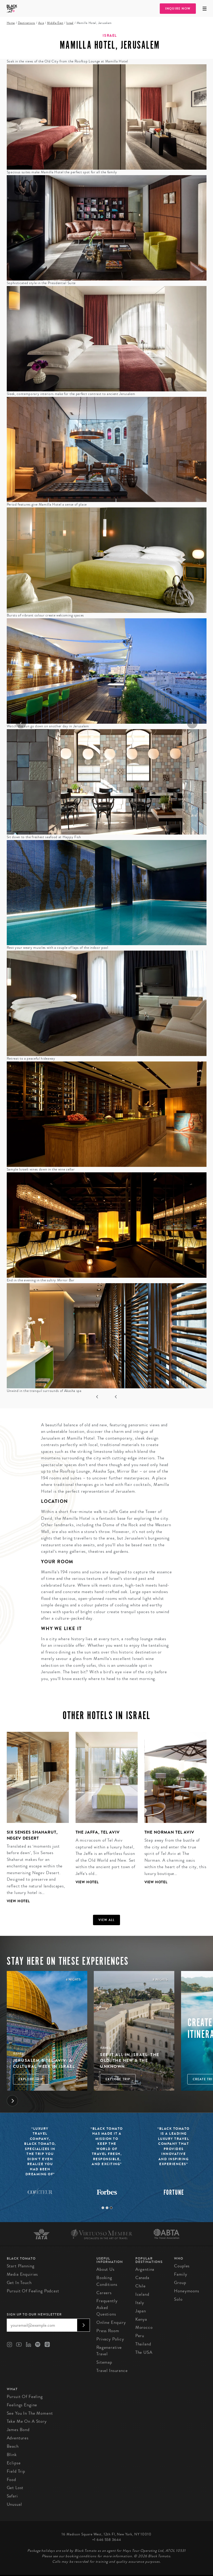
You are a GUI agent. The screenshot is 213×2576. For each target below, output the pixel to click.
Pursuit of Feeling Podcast (33, 2291)
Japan (140, 2311)
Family (180, 2274)
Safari (12, 2496)
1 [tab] (103, 2207)
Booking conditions (106, 2281)
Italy (139, 2302)
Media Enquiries (22, 2274)
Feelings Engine (22, 2405)
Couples (182, 2266)
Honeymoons (186, 2291)
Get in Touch (19, 2282)
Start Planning (21, 2266)
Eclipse (14, 2463)
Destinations (26, 23)
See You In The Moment (30, 2413)
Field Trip (16, 2471)
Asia (41, 23)
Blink (12, 2454)
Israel (70, 23)
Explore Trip (30, 2079)
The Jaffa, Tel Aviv (98, 1832)
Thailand (143, 2344)
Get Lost (15, 2487)
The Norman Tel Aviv (169, 1832)
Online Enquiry (111, 2322)
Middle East (55, 23)
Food (11, 2479)
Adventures (18, 2438)
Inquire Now (177, 8)
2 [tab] (107, 2207)
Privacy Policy (110, 2339)
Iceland (142, 2294)
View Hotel (18, 1901)
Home (11, 23)
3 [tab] (111, 2207)
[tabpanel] (34, 1821)
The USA (143, 2352)
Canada (142, 2277)
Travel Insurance (112, 2370)
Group (180, 2282)
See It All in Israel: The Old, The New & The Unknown (129, 2060)
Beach (13, 2446)
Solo (178, 2299)
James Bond (18, 2429)
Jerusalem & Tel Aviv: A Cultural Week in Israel (44, 2063)
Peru (139, 2335)
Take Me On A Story (27, 2421)
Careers (104, 2292)
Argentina (145, 2269)
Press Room (107, 2330)
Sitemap (104, 2362)
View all (106, 1920)
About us (105, 2269)
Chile (140, 2286)
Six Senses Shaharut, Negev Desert (32, 1835)
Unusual (14, 2504)
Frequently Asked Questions (107, 2307)
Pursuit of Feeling (25, 2396)
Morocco (144, 2327)
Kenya (141, 2319)
